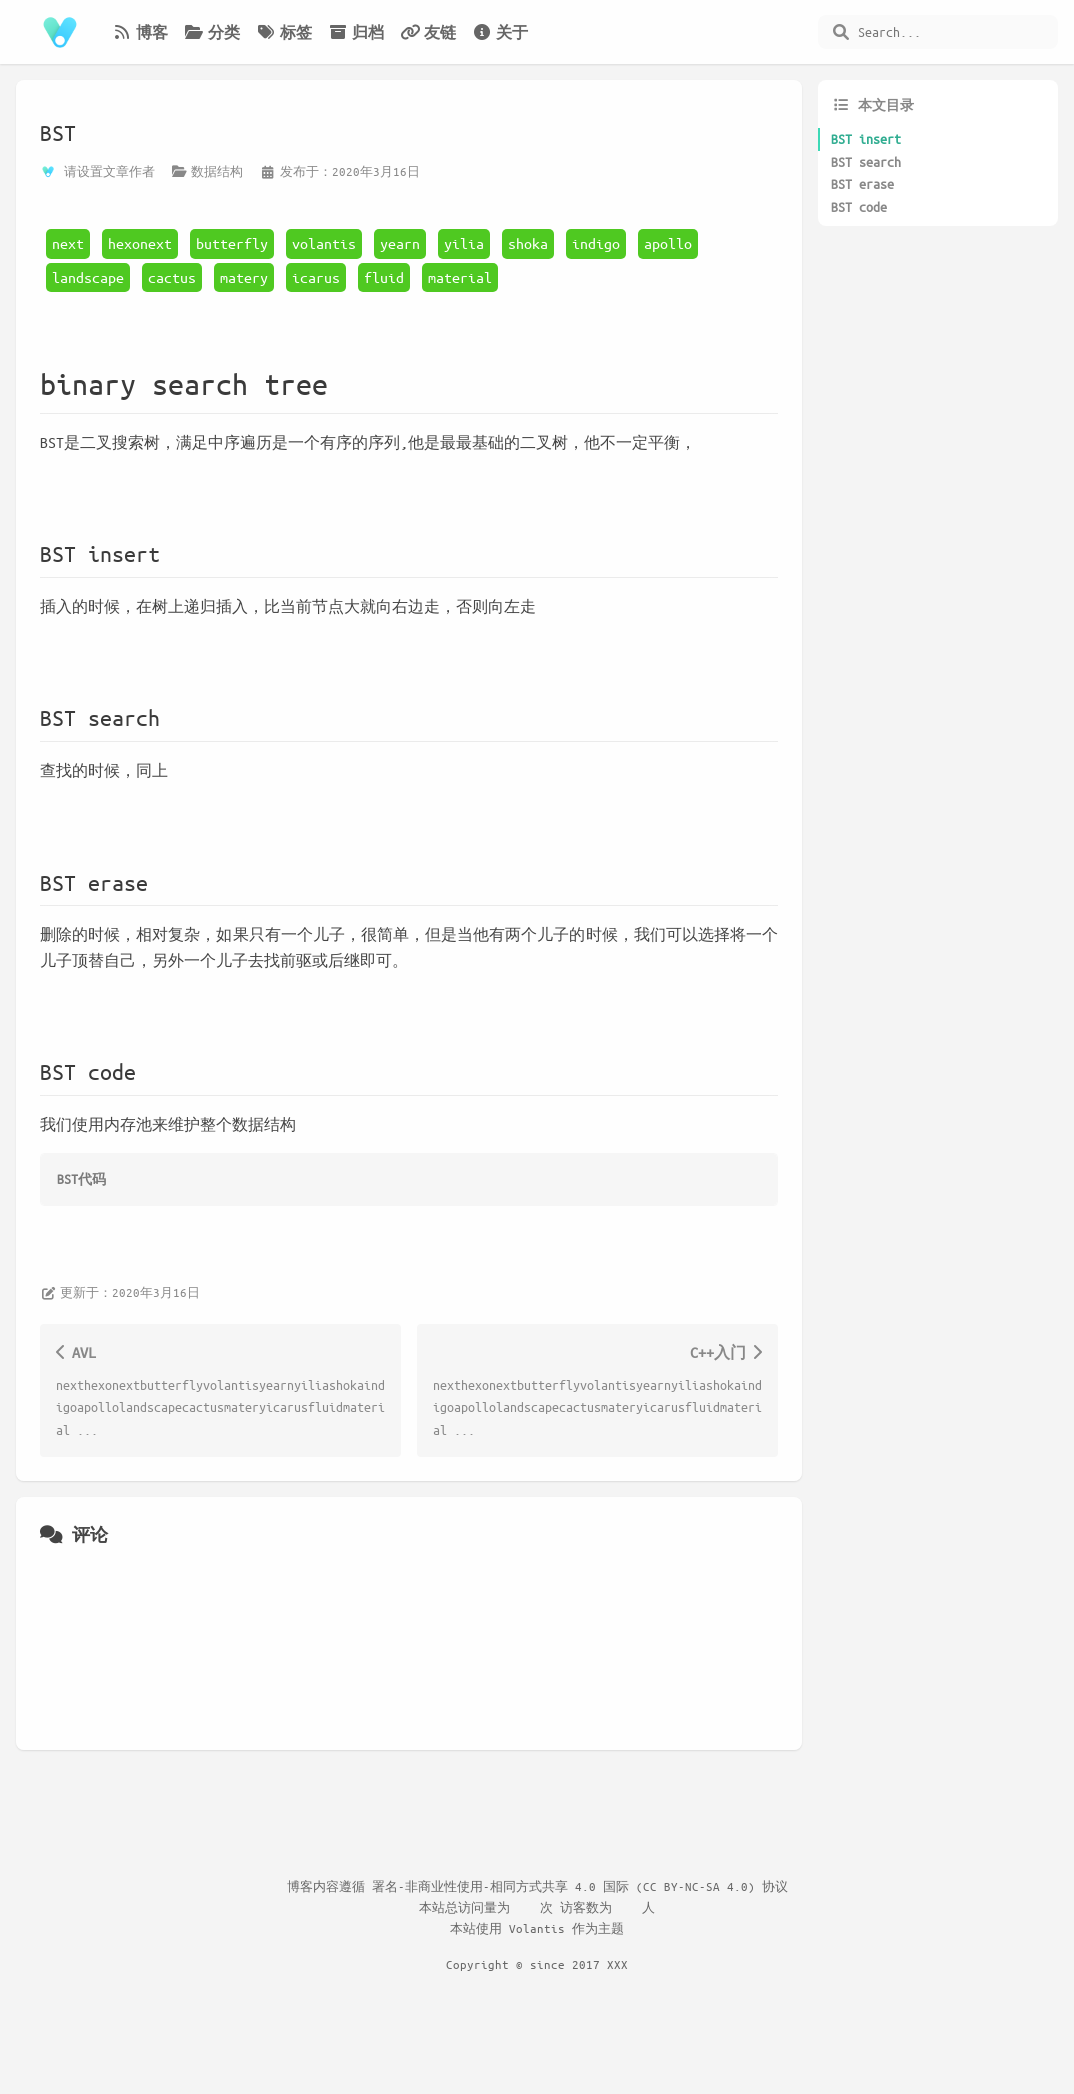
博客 (140, 32)
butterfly (232, 243)
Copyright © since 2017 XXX (537, 1964)
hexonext (140, 243)
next (68, 243)
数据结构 (217, 171)
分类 (212, 32)
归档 (356, 32)
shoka (528, 243)
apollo (668, 243)
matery (244, 277)
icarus (316, 277)
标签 (284, 32)
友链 (428, 32)
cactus (172, 277)
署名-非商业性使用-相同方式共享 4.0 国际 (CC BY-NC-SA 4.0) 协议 (580, 1886)
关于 (500, 32)
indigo (596, 243)
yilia (464, 243)
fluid (384, 277)
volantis (324, 243)
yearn (400, 243)
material (460, 277)
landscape (88, 277)
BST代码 (81, 1178)
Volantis (537, 1928)
